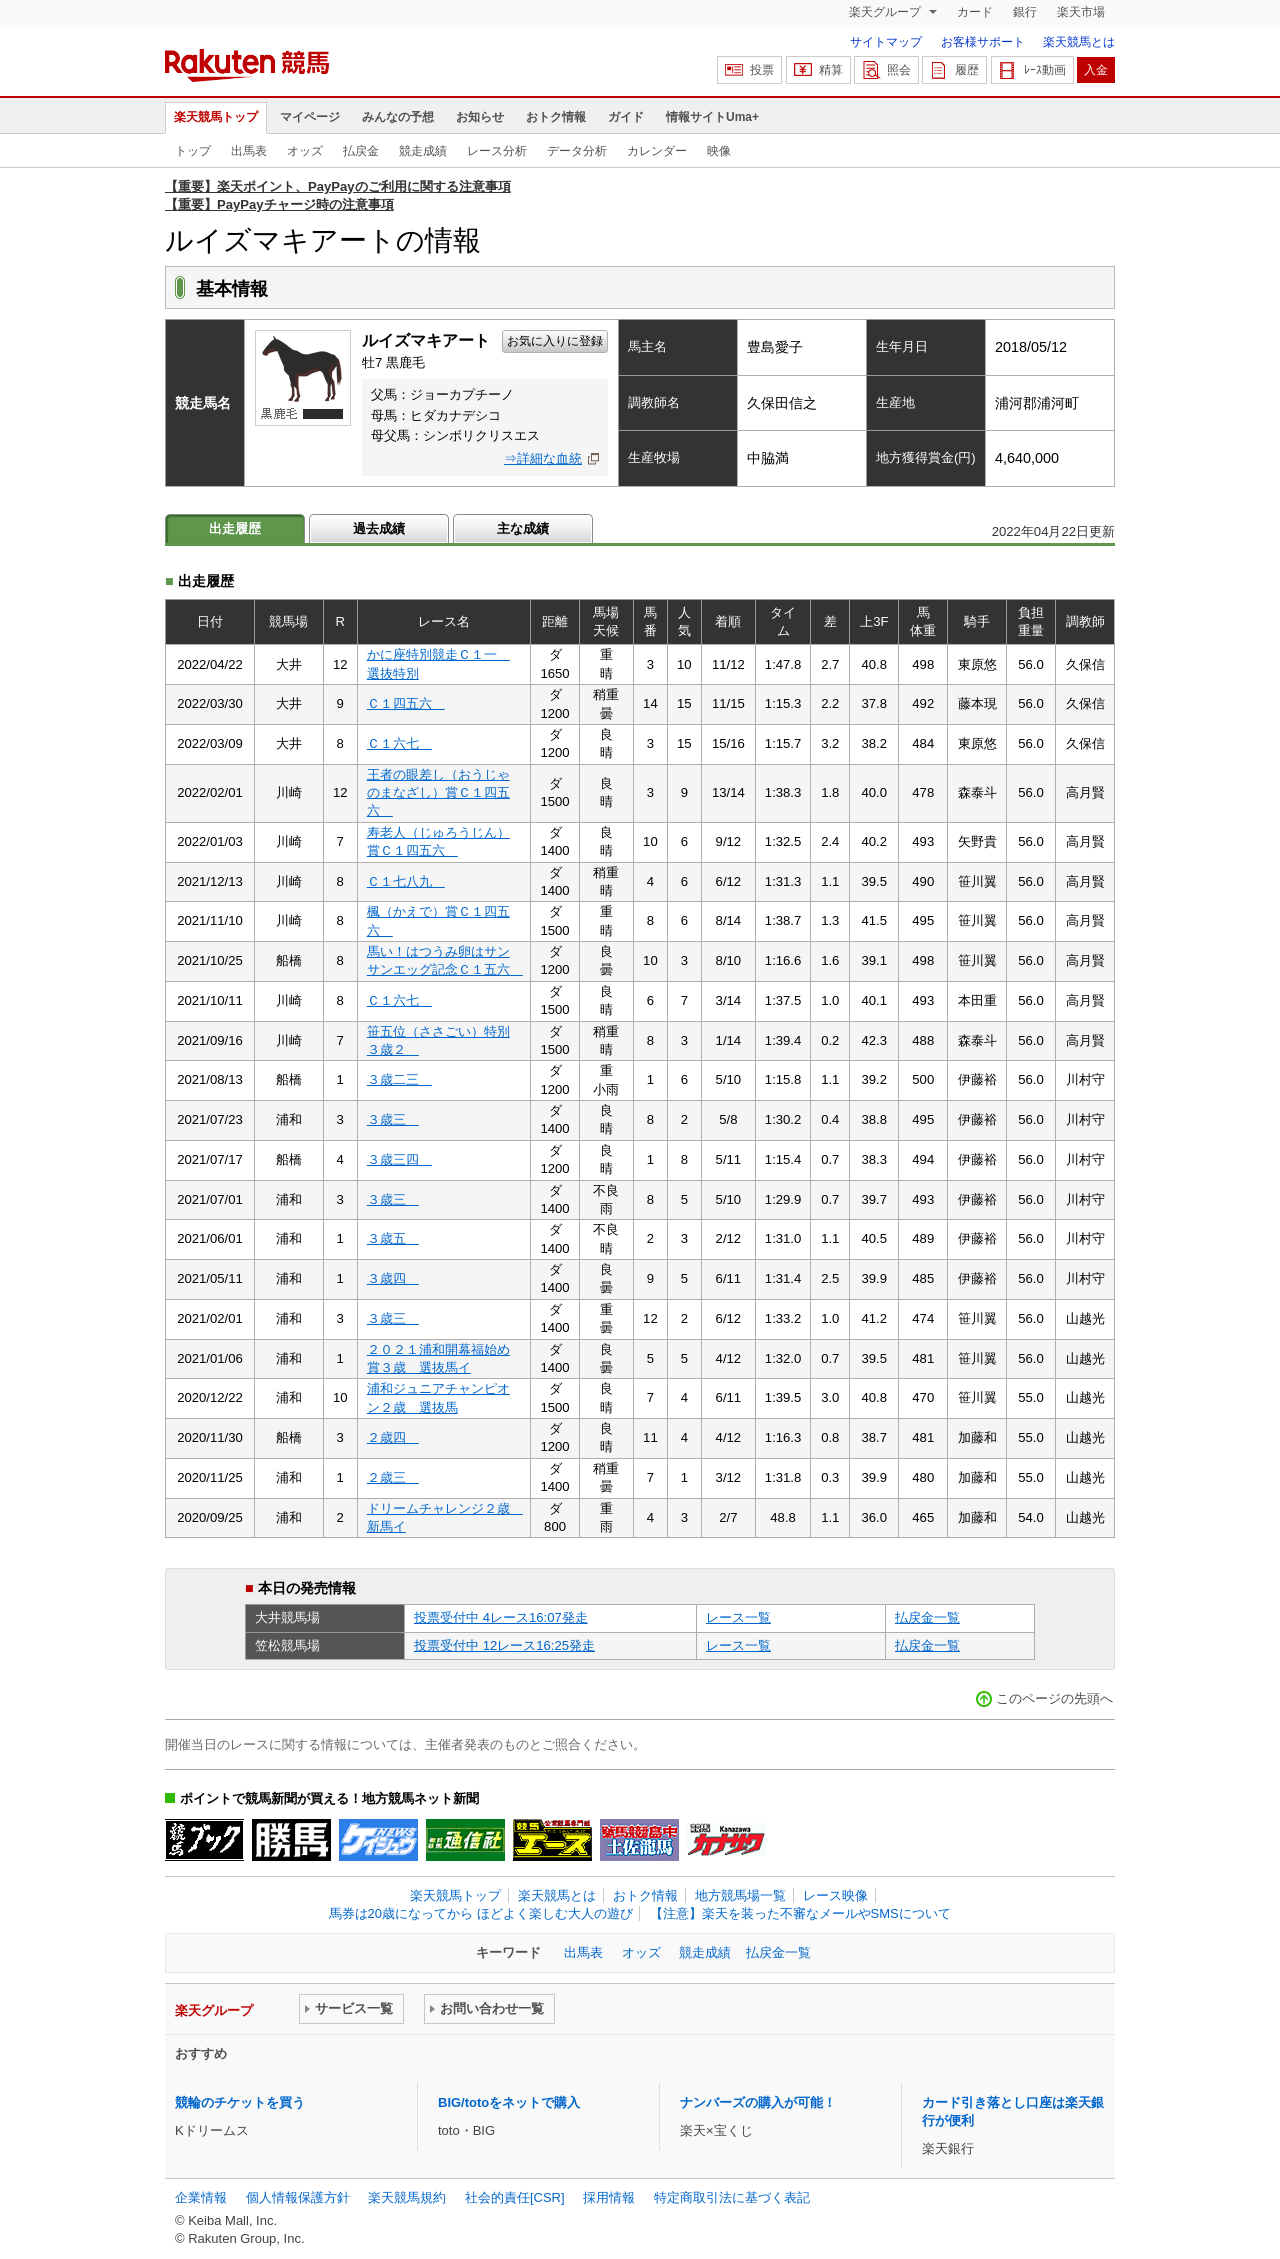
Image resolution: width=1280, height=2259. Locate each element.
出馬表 (249, 151)
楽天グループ (886, 12)
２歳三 (393, 1477)
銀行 (1025, 12)
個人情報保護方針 (298, 2197)
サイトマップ (886, 42)
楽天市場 (1081, 12)
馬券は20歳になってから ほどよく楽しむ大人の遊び (481, 1913)
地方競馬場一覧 (740, 1895)
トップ (193, 151)
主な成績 (523, 528)
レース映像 (835, 1895)
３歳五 (393, 1238)
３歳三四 (399, 1159)
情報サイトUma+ (712, 117)
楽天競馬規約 (407, 2197)
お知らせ (480, 117)
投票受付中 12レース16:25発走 (504, 1645)
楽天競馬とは (1079, 42)
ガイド (626, 117)
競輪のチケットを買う (240, 2102)
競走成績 (423, 151)
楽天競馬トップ (216, 117)
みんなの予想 (398, 117)
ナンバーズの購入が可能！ (758, 2102)
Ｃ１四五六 (406, 703)
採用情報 (609, 2197)
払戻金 (361, 151)
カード (975, 12)
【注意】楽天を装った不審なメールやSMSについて (800, 1913)
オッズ (305, 151)
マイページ (310, 117)
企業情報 (201, 2197)
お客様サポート (983, 42)
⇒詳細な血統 (543, 458)
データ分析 (577, 151)
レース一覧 (738, 1617)
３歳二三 (399, 1079)
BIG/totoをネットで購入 (509, 2102)
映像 (719, 151)
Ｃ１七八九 (406, 881)
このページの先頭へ (1054, 1698)
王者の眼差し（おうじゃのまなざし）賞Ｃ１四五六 (438, 793)
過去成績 (379, 528)
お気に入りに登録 (555, 341)
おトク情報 (556, 117)
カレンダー (657, 151)
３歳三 (393, 1119)
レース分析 (497, 151)
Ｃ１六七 (399, 743)
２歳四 (393, 1437)
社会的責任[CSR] (515, 2197)
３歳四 (393, 1278)
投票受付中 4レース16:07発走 (501, 1617)
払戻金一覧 (927, 1617)
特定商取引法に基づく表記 (732, 2197)
